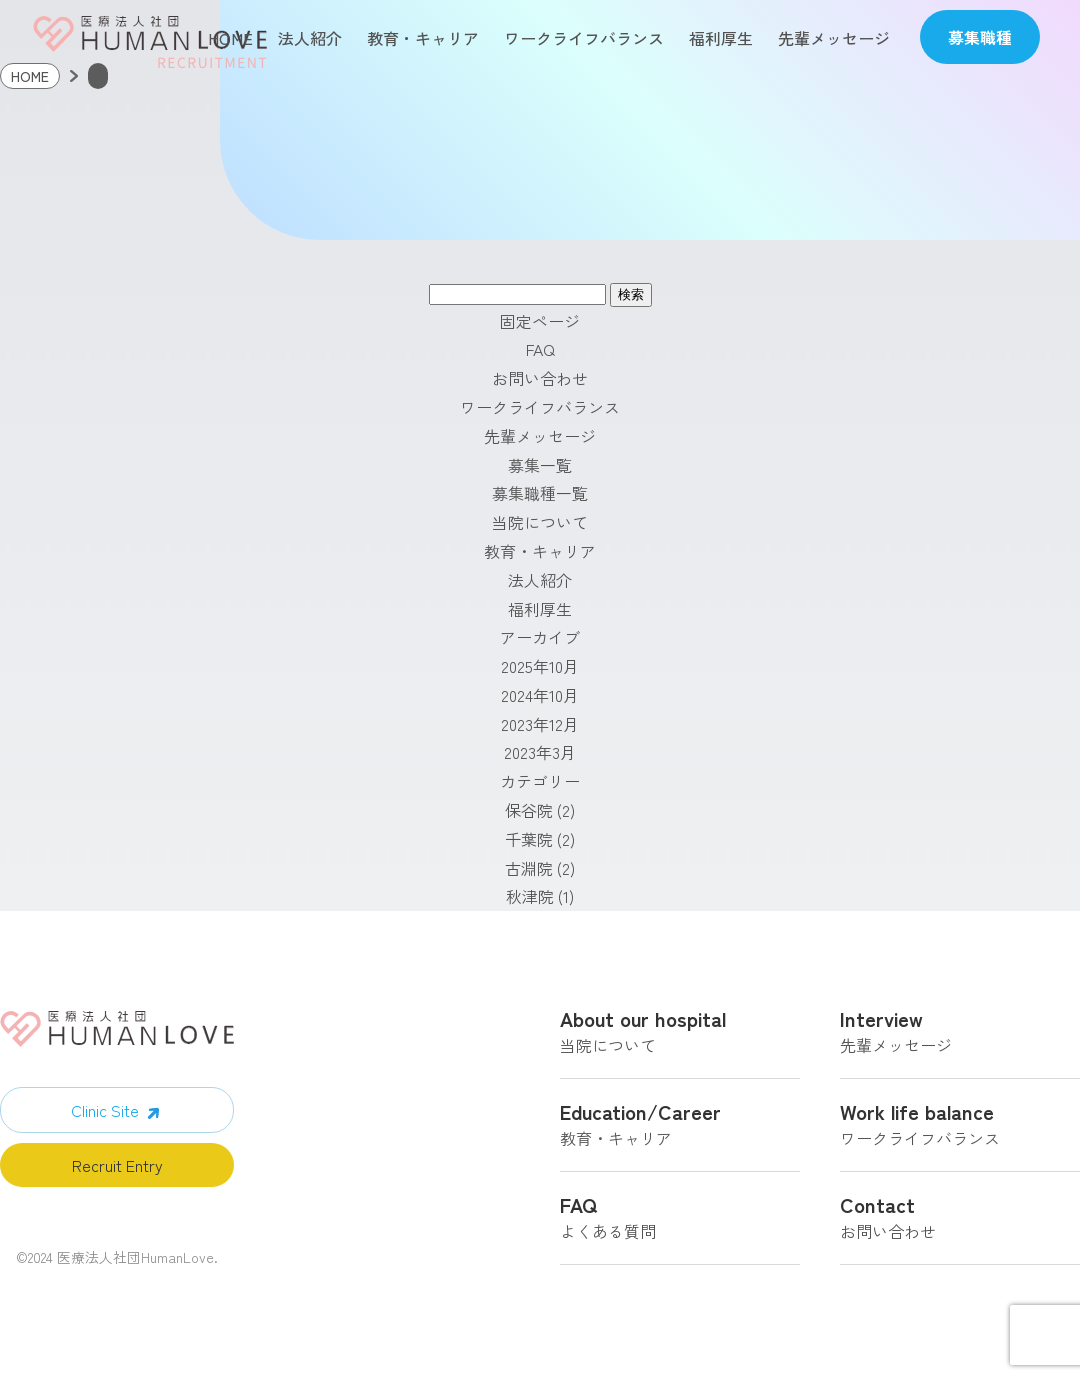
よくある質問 (680, 1228)
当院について (540, 530)
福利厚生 (721, 38)
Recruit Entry (117, 1173)
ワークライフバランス (584, 38)
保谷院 (529, 818)
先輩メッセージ (834, 38)
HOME (230, 38)
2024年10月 (540, 702)
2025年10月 (540, 674)
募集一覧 (540, 472)
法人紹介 (310, 38)
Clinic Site (105, 1118)
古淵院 (529, 875)
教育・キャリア (423, 38)
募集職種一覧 (540, 501)
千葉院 (529, 846)
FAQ (540, 357)
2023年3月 (540, 760)
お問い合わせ (540, 386)
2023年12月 (540, 731)
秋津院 (530, 904)
